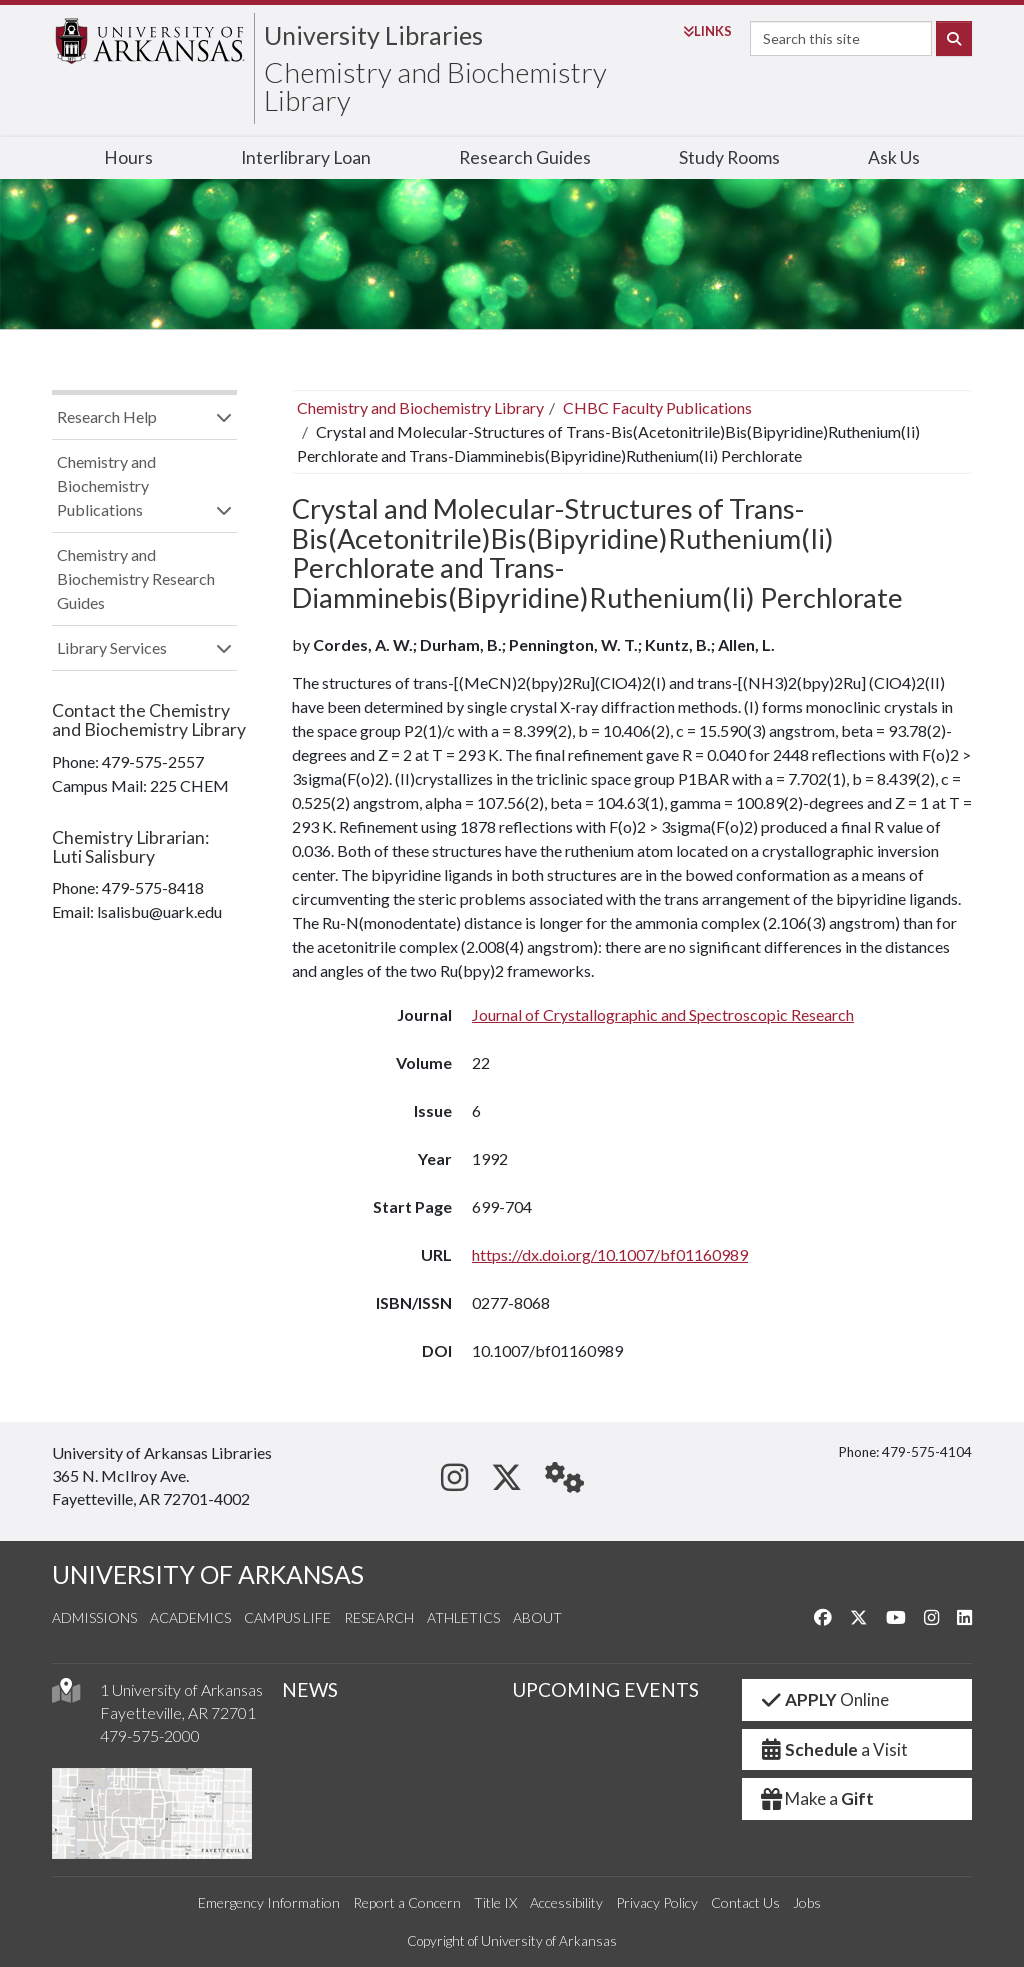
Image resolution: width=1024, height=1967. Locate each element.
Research (379, 1617)
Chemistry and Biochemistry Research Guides (136, 578)
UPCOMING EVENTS (605, 1689)
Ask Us (894, 157)
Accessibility (566, 1902)
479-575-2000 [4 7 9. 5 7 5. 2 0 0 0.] (150, 1735)
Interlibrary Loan (306, 157)
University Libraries (373, 35)
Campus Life (287, 1617)
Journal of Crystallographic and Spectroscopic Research (663, 1014)
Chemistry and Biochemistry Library (435, 86)
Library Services (112, 647)
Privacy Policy (657, 1902)
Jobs (807, 1902)
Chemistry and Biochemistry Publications (106, 485)
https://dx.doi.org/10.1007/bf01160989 (610, 1254)
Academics (190, 1617)
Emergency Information (269, 1902)
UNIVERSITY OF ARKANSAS (208, 1574)
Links (707, 31)
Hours (128, 157)
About (537, 1617)
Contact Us (745, 1902)
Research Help (107, 416)
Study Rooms (729, 157)
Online (823, 1699)
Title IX (495, 1902)
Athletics (463, 1617)
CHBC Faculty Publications (657, 407)
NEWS (310, 1689)
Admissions (94, 1617)
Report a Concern (407, 1902)
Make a (816, 1798)
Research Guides (525, 157)
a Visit (833, 1749)
